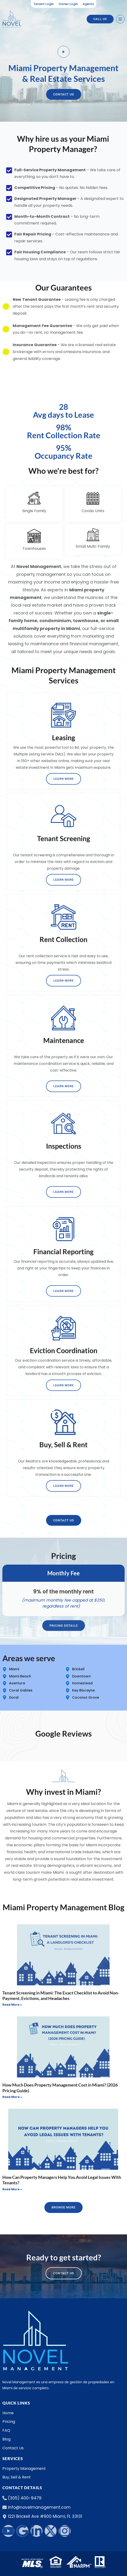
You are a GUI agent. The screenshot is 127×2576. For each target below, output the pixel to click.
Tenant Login (43, 4)
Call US (100, 19)
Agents (88, 4)
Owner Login (68, 4)
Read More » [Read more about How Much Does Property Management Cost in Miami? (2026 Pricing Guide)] (12, 2097)
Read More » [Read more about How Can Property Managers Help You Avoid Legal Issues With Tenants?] (12, 2189)
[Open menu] (120, 19)
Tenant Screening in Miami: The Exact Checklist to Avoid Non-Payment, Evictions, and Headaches (60, 1995)
